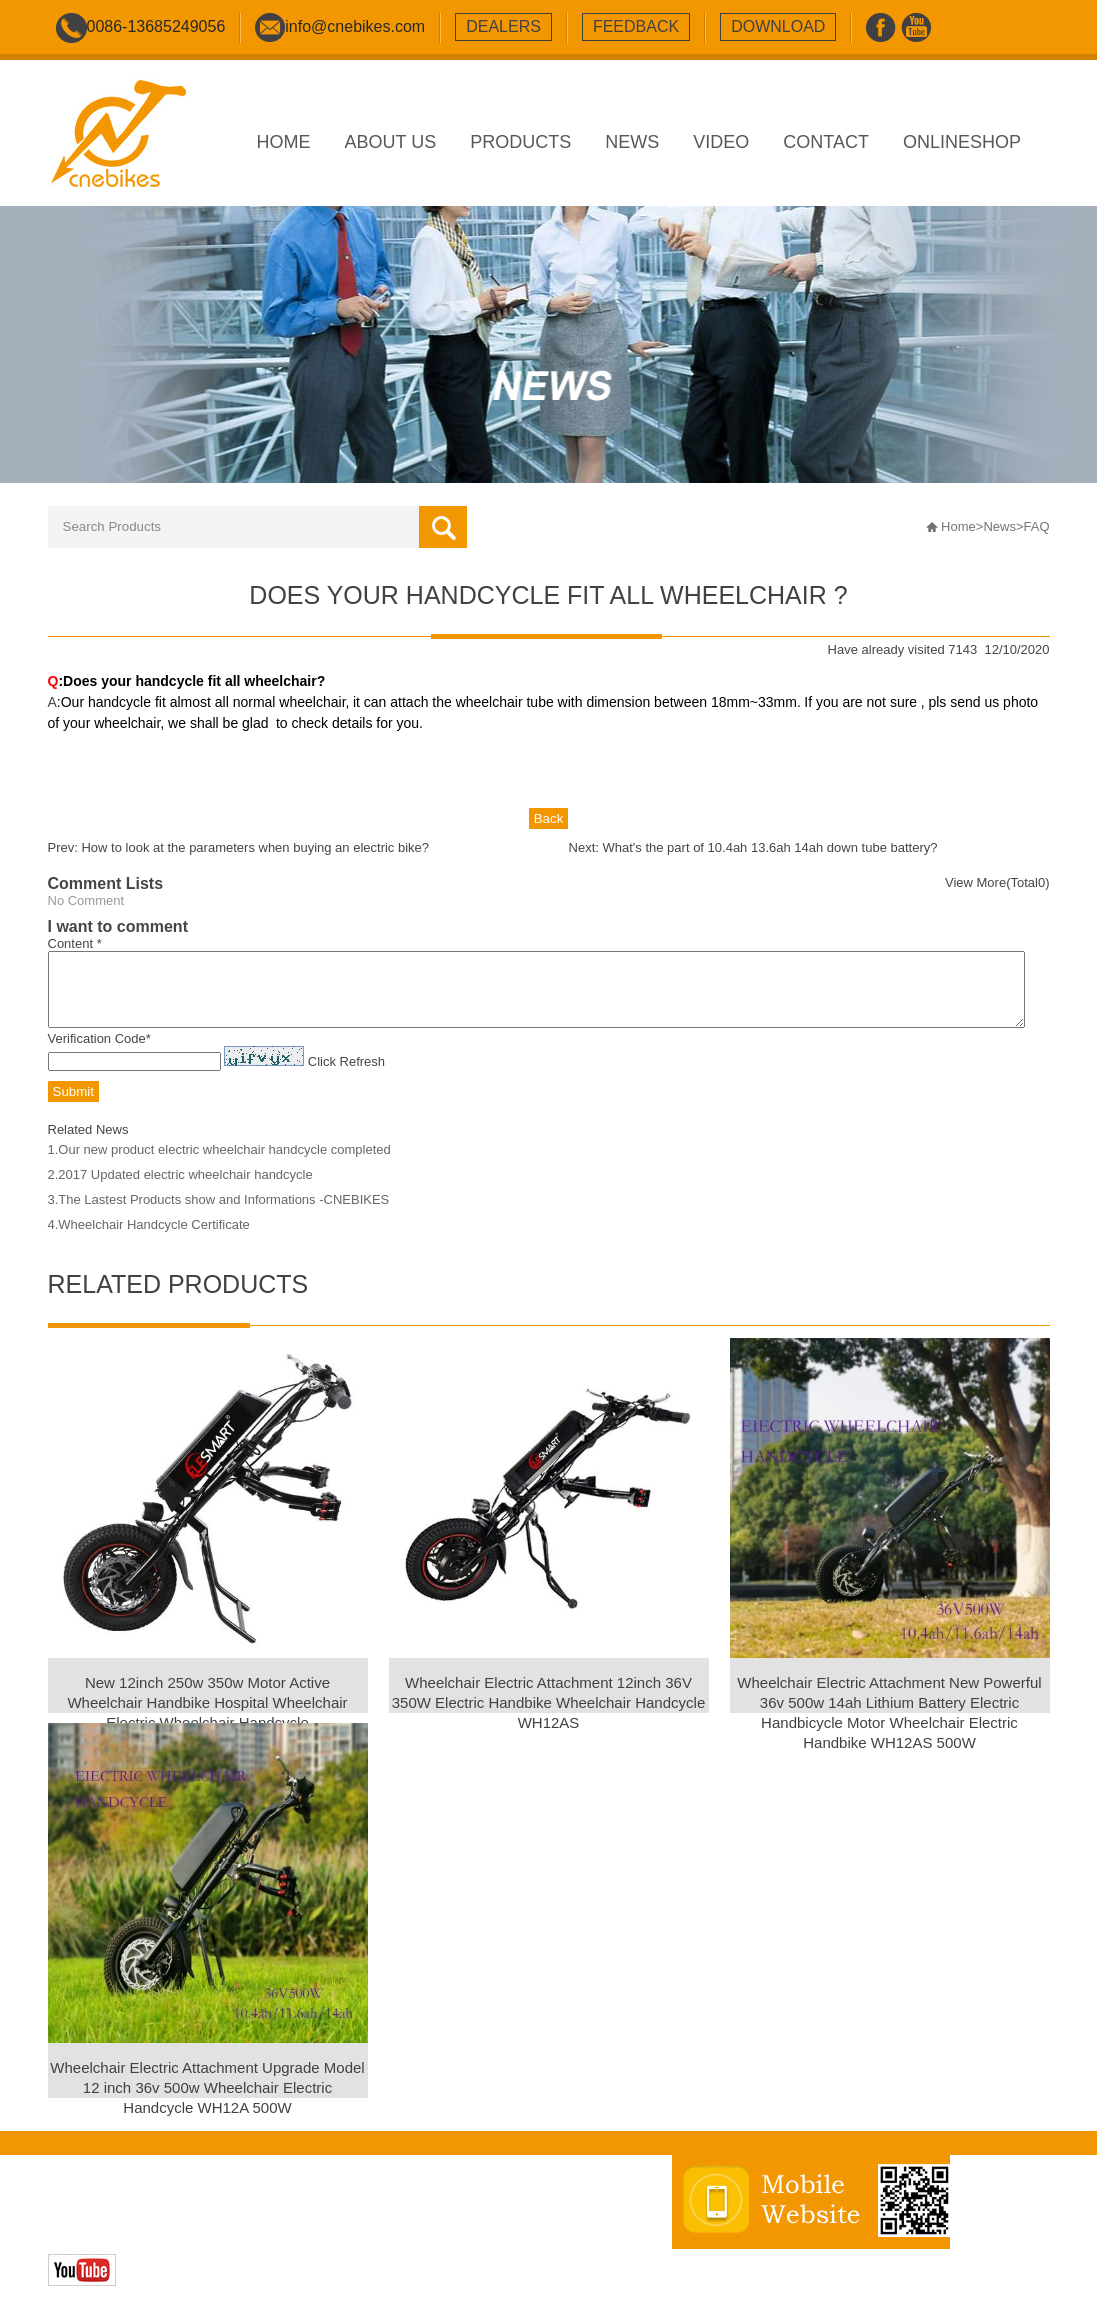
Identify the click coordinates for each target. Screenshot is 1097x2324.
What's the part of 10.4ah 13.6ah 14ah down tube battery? (770, 847)
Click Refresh (346, 1076)
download (778, 26)
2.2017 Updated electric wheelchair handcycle (180, 1189)
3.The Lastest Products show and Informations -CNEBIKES (219, 1214)
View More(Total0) (997, 882)
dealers (503, 26)
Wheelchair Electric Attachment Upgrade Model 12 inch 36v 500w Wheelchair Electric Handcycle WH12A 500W (207, 2102)
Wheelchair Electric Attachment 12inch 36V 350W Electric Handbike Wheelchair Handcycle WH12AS (548, 1717)
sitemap (429, 2222)
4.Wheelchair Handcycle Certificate (149, 1239)
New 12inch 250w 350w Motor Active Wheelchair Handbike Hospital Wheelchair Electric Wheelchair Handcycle (207, 1717)
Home (958, 526)
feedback (636, 26)
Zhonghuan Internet (189, 2243)
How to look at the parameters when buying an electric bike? (255, 847)
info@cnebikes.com (355, 26)
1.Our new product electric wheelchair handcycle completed (219, 1164)
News (999, 526)
